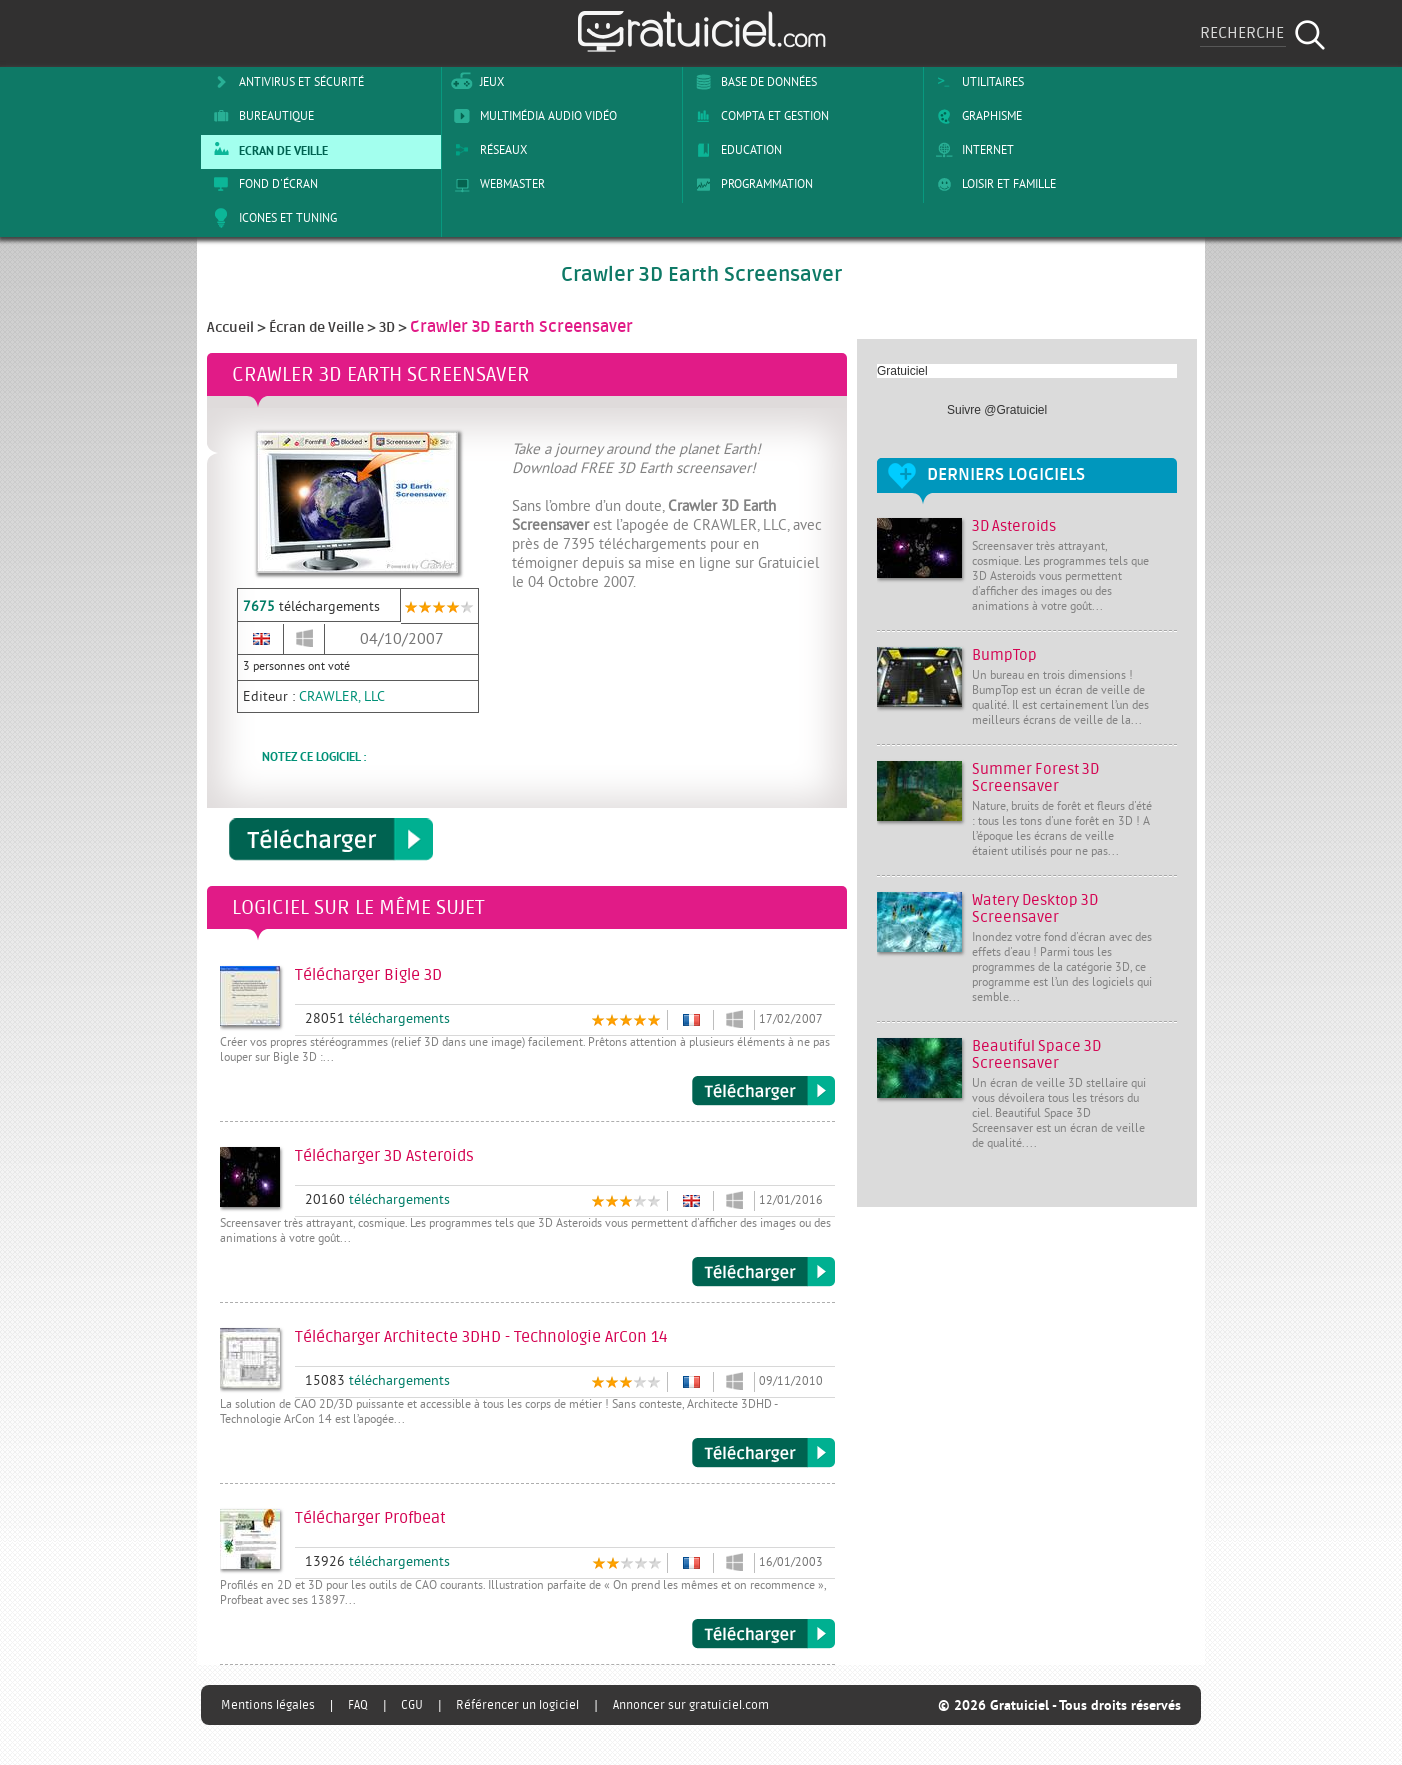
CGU (412, 1705)
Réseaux (487, 150)
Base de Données (752, 82)
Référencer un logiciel (517, 1705)
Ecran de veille (267, 150)
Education (735, 150)
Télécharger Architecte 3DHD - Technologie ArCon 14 (763, 1453)
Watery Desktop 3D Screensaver (1035, 909)
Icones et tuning (271, 218)
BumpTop (1004, 655)
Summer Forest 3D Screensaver (1035, 778)
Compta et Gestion (758, 116)
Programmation (750, 184)
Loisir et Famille (992, 184)
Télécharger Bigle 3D (763, 1091)
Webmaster (496, 184)
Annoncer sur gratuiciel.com (691, 1705)
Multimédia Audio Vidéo (532, 116)
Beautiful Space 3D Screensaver (1036, 1055)
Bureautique (260, 116)
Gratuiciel (902, 371)
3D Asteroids (1014, 526)
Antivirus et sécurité (285, 82)
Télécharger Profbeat (763, 1634)
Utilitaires (976, 82)
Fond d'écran (262, 184)
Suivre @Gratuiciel (997, 410)
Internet (971, 150)
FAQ (358, 1705)
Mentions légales (268, 1705)
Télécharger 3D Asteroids (763, 1272)
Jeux (475, 82)
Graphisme (975, 116)
